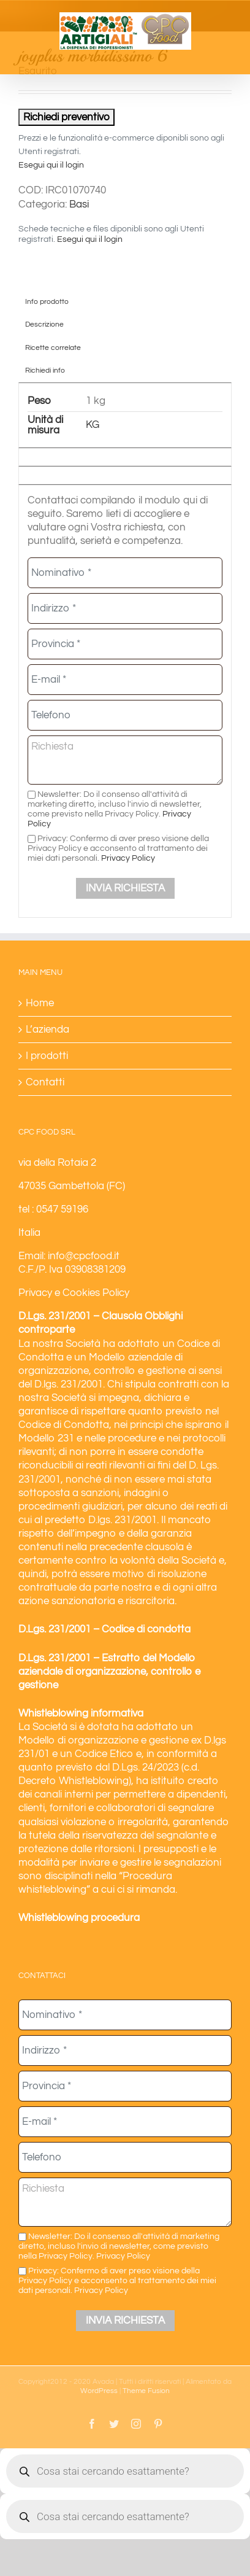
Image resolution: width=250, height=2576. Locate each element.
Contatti (45, 1082)
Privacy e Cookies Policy (73, 1292)
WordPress (99, 2391)
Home (40, 1003)
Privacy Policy (128, 858)
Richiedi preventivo (66, 117)
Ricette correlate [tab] (53, 347)
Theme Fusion (146, 2391)
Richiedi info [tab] (45, 370)
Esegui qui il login (51, 165)
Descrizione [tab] (44, 324)
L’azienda (47, 1029)
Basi (79, 204)
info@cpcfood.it (83, 1256)
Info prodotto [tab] (47, 301)
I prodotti (47, 1055)
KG (92, 424)
